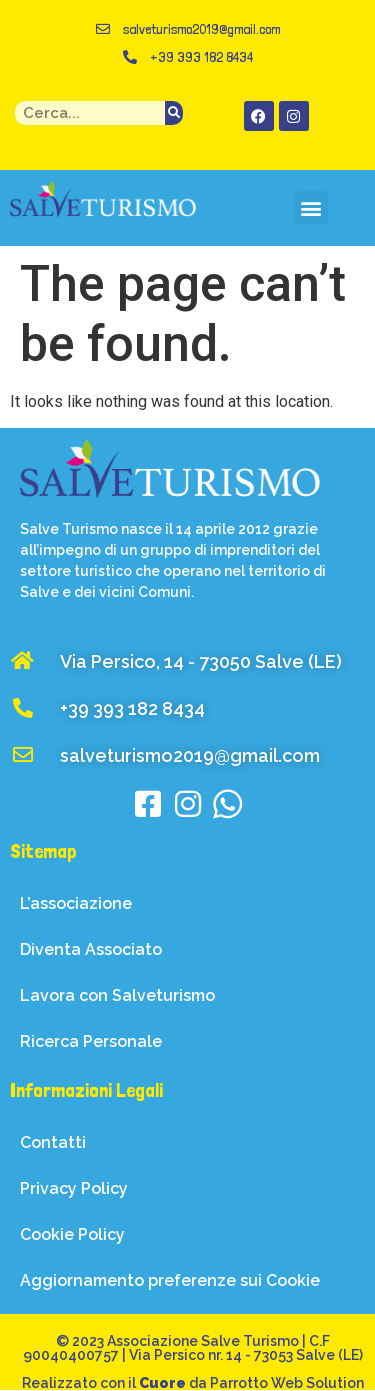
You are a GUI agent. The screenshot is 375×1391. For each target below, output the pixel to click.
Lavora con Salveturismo (117, 995)
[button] (311, 207)
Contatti (53, 1142)
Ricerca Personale (91, 1041)
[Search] (174, 113)
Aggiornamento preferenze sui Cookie (170, 1280)
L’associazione (76, 903)
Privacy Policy (74, 1188)
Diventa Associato (91, 949)
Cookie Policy (72, 1234)
